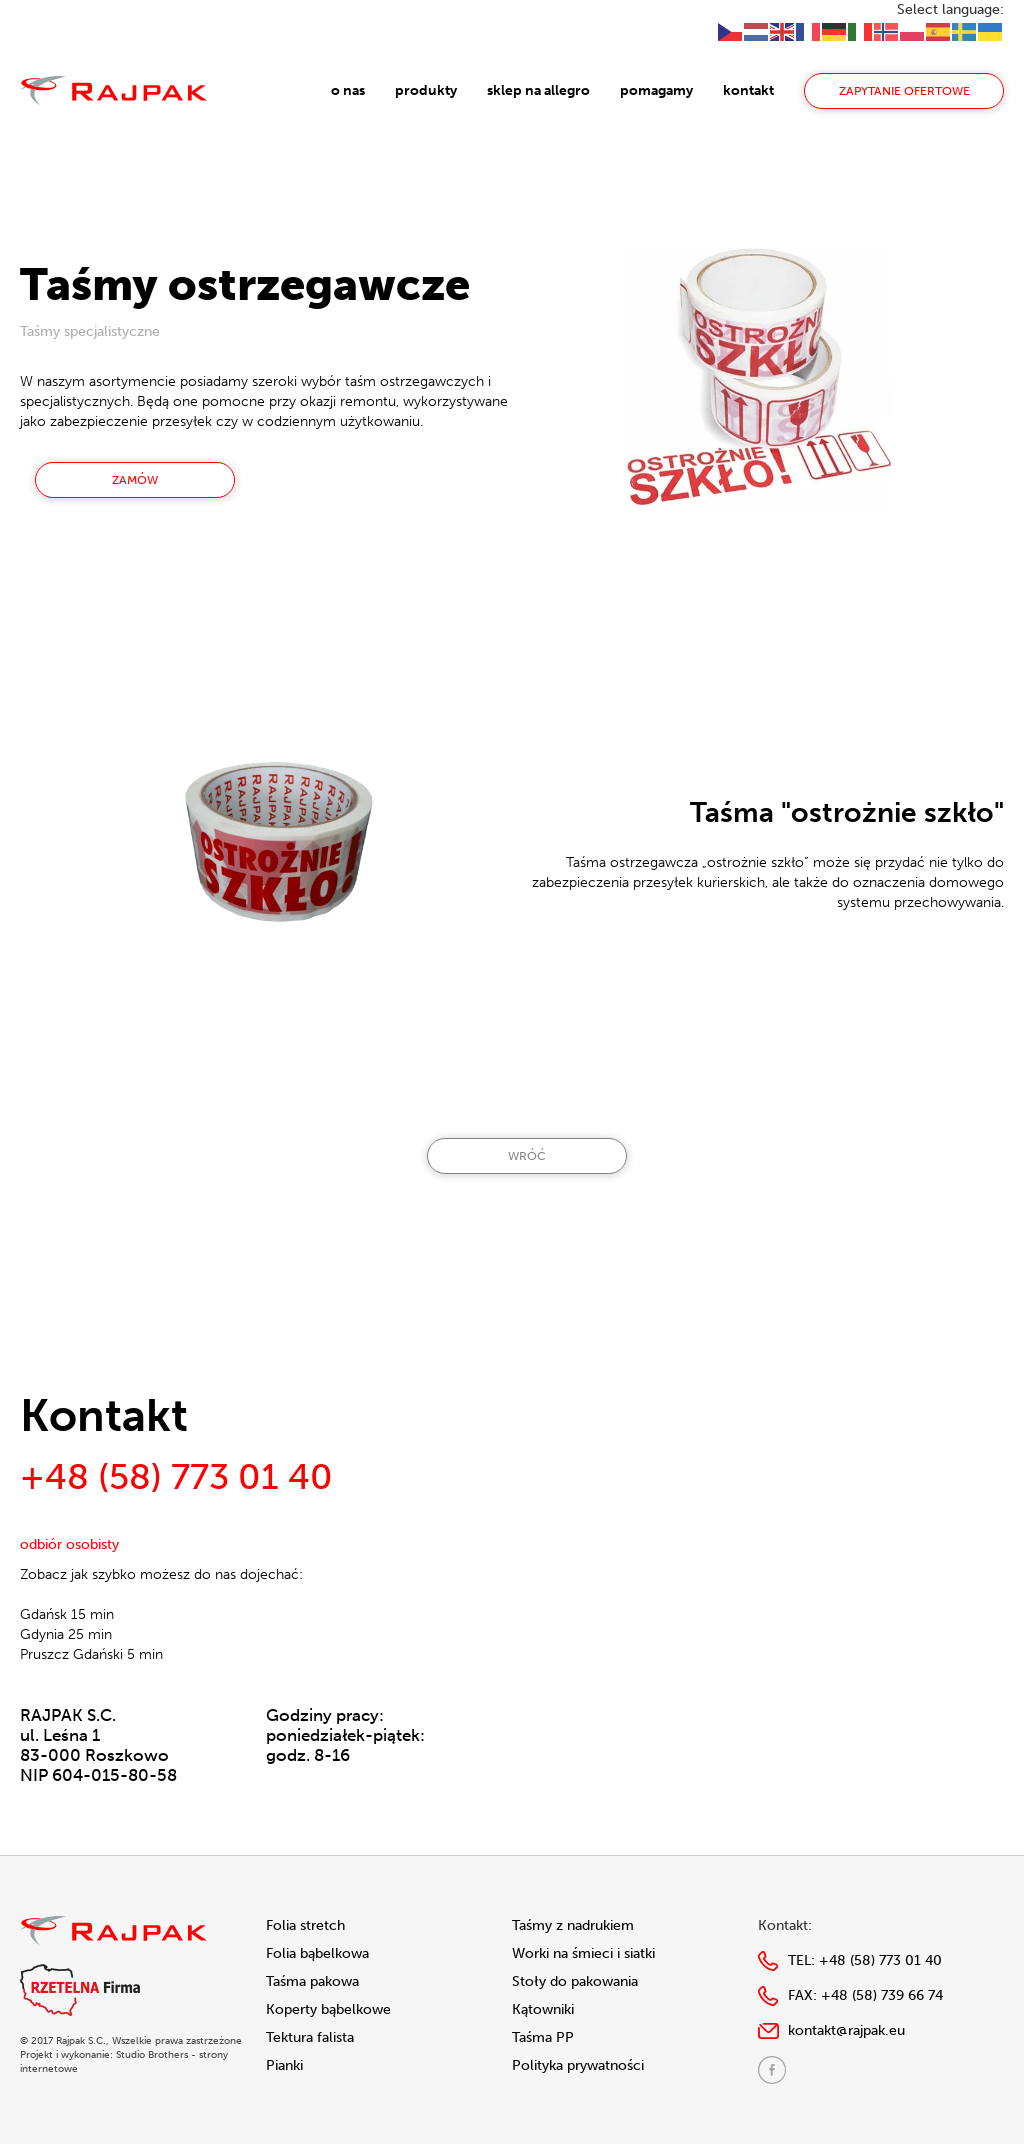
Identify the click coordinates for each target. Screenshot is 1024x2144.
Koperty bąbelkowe (328, 2009)
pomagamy (656, 90)
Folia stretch (305, 1925)
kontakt (748, 90)
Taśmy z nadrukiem (573, 1925)
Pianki (284, 2065)
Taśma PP (543, 2037)
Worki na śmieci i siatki (583, 1953)
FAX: (865, 1995)
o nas (348, 90)
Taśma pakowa (312, 1981)
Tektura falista (310, 2037)
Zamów (135, 480)
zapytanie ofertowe (904, 91)
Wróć (527, 1156)
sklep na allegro (538, 90)
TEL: (865, 1960)
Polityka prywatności (578, 2065)
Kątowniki (543, 2009)
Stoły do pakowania (575, 1981)
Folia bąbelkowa (317, 1953)
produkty (426, 90)
